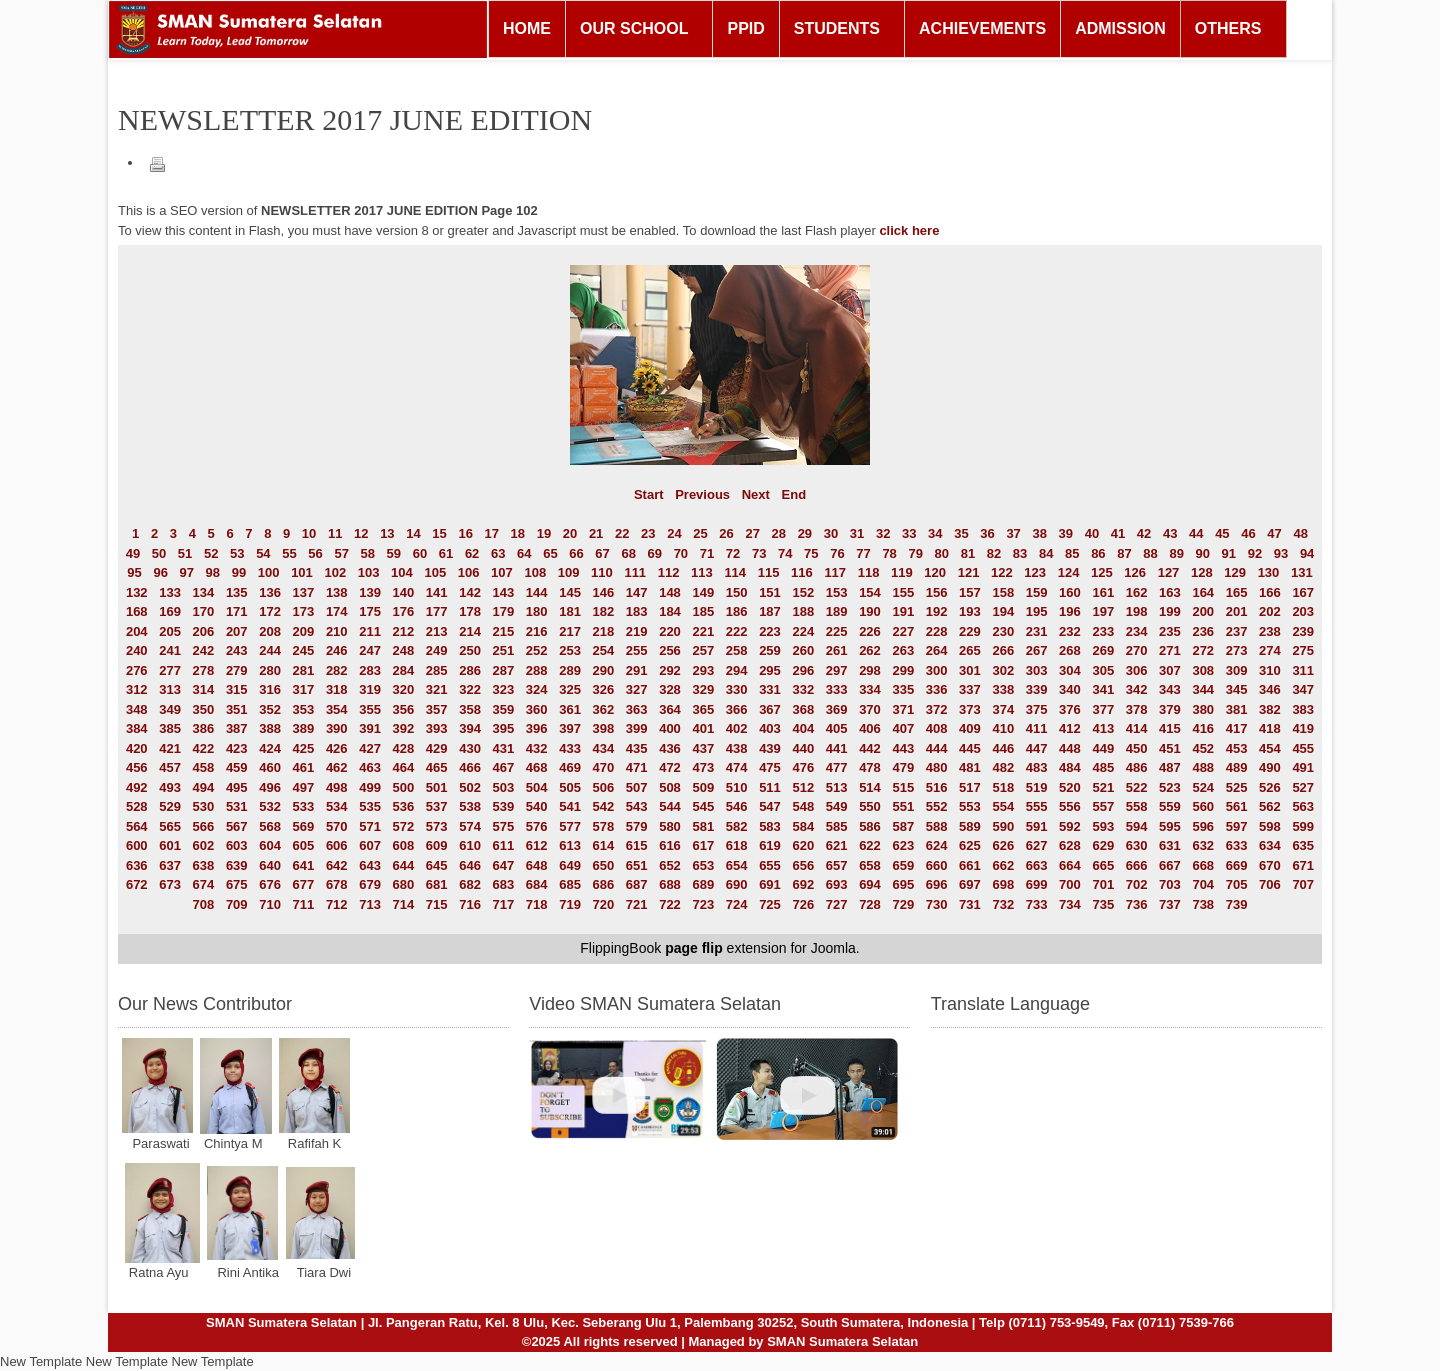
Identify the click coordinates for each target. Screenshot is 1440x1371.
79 (915, 553)
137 (304, 592)
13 (387, 533)
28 (779, 533)
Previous (702, 494)
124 (1069, 572)
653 (703, 865)
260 (803, 650)
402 (737, 728)
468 (537, 767)
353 (304, 709)
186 (737, 611)
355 (370, 709)
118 (869, 572)
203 (1303, 611)
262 (870, 650)
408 (937, 728)
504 (537, 787)
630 (1137, 845)
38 (1039, 533)
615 (637, 845)
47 (1274, 533)
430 (470, 748)
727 (837, 904)
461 (304, 767)
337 (970, 689)
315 (237, 689)
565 (170, 826)
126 (1135, 572)
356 (404, 709)
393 (437, 728)
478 (870, 767)
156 (937, 592)
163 (1170, 592)
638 (204, 865)
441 (837, 748)
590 (1003, 826)
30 (831, 533)
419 (1303, 728)
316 (270, 689)
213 (437, 631)
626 (1003, 845)
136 (270, 592)
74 (785, 553)
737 (1170, 904)
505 (570, 787)
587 (903, 826)
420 (137, 748)
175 (370, 611)
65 (550, 553)
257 (703, 650)
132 (137, 592)
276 (137, 670)
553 (970, 806)
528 (137, 806)
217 (570, 631)
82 (994, 553)
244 (270, 650)
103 (369, 572)
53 (237, 553)
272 (1203, 650)
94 (1307, 553)
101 (302, 572)
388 (270, 728)
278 (204, 670)
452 (1203, 748)
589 (970, 826)
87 (1124, 553)
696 (937, 884)
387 (237, 728)
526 (1270, 787)
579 (637, 826)
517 (970, 787)
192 (937, 611)
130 (1269, 572)
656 (803, 865)
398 (604, 728)
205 (170, 631)
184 (670, 611)
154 (870, 592)
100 (269, 572)
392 (404, 728)
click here (909, 230)
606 (337, 845)
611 (504, 845)
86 (1098, 553)
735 (1103, 904)
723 (703, 904)
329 (703, 689)
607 (370, 845)
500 (404, 787)
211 (370, 631)
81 (968, 553)
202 (1270, 611)
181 (570, 611)
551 (903, 806)
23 (648, 533)
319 (370, 689)
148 (670, 592)
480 (937, 767)
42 (1144, 533)
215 (504, 631)
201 (1237, 611)
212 (404, 631)
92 (1255, 553)
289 (570, 670)
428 (404, 748)
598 (1270, 826)
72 (733, 553)
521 (1103, 787)
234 (1137, 631)
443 (903, 748)
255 (637, 650)
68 (628, 553)
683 (504, 884)
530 (204, 806)
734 (1070, 904)
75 (811, 553)
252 (537, 650)
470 (604, 767)
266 (1003, 650)
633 (1237, 845)
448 (1070, 748)
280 (270, 670)
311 (1303, 670)
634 (1270, 845)
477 (837, 767)
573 (437, 826)
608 (404, 845)
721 (637, 904)
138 (337, 592)
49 (133, 553)
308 (1203, 670)
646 (470, 865)
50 (159, 553)
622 (870, 845)
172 (270, 611)
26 (726, 533)
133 (170, 592)
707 (1303, 884)
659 (903, 865)
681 (437, 884)
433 (570, 748)
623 (903, 845)
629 (1103, 845)
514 (870, 787)
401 (703, 728)
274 (1270, 650)
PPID (745, 28)
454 (1270, 748)
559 (1170, 806)
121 (969, 572)
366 (737, 709)
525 (1237, 787)
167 (1303, 592)
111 (635, 572)
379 (1170, 709)
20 (570, 533)
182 (604, 611)
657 (837, 865)
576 (537, 826)
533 (304, 806)
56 (315, 553)
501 (437, 787)
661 (970, 865)
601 (170, 845)
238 (1270, 631)
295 (770, 670)
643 (370, 865)
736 (1137, 904)
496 (270, 787)
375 (1037, 709)
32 (883, 533)
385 (170, 728)
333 (837, 689)
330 (737, 689)
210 (337, 631)
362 (604, 709)
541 (570, 806)
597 (1237, 826)
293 (703, 670)
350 (204, 709)
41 (1118, 533)
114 (735, 572)
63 (498, 553)
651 (637, 865)
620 (803, 845)
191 (903, 611)
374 (1003, 709)
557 (1103, 806)
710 (270, 904)
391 (370, 728)
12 (361, 533)
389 (304, 728)
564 (137, 826)
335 (903, 689)
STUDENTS (837, 28)
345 (1237, 689)
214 (470, 631)
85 (1072, 553)
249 (437, 650)
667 (1170, 865)
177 (437, 611)
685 (570, 884)
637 (170, 865)
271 (1170, 650)
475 (770, 767)
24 (674, 533)
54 (263, 553)
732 (1003, 904)
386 (204, 728)
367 (770, 709)
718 (537, 904)
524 (1203, 787)
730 (937, 904)
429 (437, 748)
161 (1103, 592)
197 (1103, 611)
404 (803, 728)
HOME (527, 28)
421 (170, 748)
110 (602, 572)
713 (370, 904)
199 (1170, 611)
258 (737, 650)
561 (1237, 806)
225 (837, 631)
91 (1229, 553)
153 (837, 592)
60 (420, 553)
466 (470, 767)
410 (1003, 728)
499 (370, 787)
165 (1237, 592)
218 (604, 631)
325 (570, 689)
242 (204, 650)
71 (707, 553)
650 (604, 865)
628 (1070, 845)
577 (570, 826)
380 (1203, 709)
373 (970, 709)
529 (170, 806)
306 (1137, 670)
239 (1303, 631)
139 (370, 592)
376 (1070, 709)
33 (909, 533)
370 (870, 709)
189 (837, 611)
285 (437, 670)
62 (472, 553)
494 (204, 787)
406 (870, 728)
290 (604, 670)
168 (137, 611)
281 (304, 670)
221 (703, 631)
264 (937, 650)
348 (137, 709)
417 (1237, 728)
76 (837, 553)
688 (670, 884)
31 (857, 533)
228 (937, 631)
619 (770, 845)
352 (270, 709)
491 (1303, 767)
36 (987, 533)
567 (237, 826)
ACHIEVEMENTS (982, 28)
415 (1170, 728)
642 (337, 865)
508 (670, 787)
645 (437, 865)
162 (1137, 592)
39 (1066, 533)
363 (637, 709)
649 (570, 865)
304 (1070, 670)
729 (903, 904)
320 (404, 689)
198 (1137, 611)
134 (204, 592)
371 (903, 709)
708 (204, 904)
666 (1137, 865)
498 (337, 787)
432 (537, 748)
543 (637, 806)
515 (903, 787)
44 (1196, 533)
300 (937, 670)
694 (870, 884)
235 (1170, 631)
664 (1070, 865)
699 (1037, 884)
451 (1170, 748)
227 (903, 631)
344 (1203, 689)
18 (518, 533)
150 (737, 592)
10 (309, 533)
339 (1037, 689)
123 (1035, 572)
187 (770, 611)
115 (769, 572)
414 (1137, 728)
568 (270, 826)
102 (335, 572)
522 (1137, 787)
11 (335, 533)
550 (870, 806)
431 (504, 748)
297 (837, 670)
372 (937, 709)
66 (576, 553)
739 (1237, 904)
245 (304, 650)
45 (1222, 533)
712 (337, 904)
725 (770, 904)
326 (604, 689)
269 (1103, 650)
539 (504, 806)
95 (134, 572)
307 (1170, 670)
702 (1137, 884)
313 (170, 689)
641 (304, 865)
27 (752, 533)
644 (404, 865)
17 (492, 533)
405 (837, 728)
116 (802, 572)
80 (942, 553)
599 (1303, 826)
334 (870, 689)
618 (737, 845)
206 (204, 631)
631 (1170, 845)
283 (370, 670)
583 (770, 826)
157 (970, 592)
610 (470, 845)
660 (937, 865)
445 (970, 748)
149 (703, 592)
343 (1170, 689)
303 (1037, 670)
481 (970, 767)
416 (1203, 728)
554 (1003, 806)
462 (337, 767)
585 (837, 826)
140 (404, 592)
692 (803, 884)
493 (170, 787)
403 (770, 728)
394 (470, 728)
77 (863, 553)
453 (1237, 748)
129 (1235, 572)
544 (670, 806)
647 (504, 865)
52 (211, 553)
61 (446, 553)
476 (803, 767)
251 (504, 650)
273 (1237, 650)
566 (204, 826)
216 (537, 631)
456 (137, 767)
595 (1170, 826)
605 (304, 845)
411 (1037, 728)
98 (213, 572)
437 (703, 748)
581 (703, 826)
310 (1270, 670)
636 (137, 865)
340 (1070, 689)
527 (1303, 787)
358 (470, 709)
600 (137, 845)
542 (604, 806)
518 (1003, 787)
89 (1176, 553)
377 (1103, 709)
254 (604, 650)
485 (1103, 767)
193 (970, 611)
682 (470, 884)
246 (337, 650)
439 (770, 748)
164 (1203, 592)
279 (237, 670)
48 (1300, 533)
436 (670, 748)
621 (837, 845)
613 (570, 845)
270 (1137, 650)
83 (1020, 553)
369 (837, 709)
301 (970, 670)
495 (237, 787)
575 (504, 826)
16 (465, 533)
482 (1003, 767)
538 (470, 806)
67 (602, 553)
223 (770, 631)
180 (537, 611)
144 (537, 592)
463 (370, 767)
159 (1037, 592)
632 (1203, 845)
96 (160, 572)
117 (835, 572)
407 (903, 728)
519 (1037, 787)
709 (237, 904)
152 (803, 592)
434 (604, 748)
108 (535, 572)
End (794, 494)
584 (803, 826)
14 (413, 533)
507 (637, 787)
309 (1237, 670)
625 (970, 845)
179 (504, 611)
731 (970, 904)
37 (1013, 533)
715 (437, 904)
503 (504, 787)
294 (737, 670)
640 (270, 865)
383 (1303, 709)
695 (903, 884)
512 (803, 787)
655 (770, 865)
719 (570, 904)
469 (570, 767)
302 (1003, 670)
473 (703, 767)
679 (370, 884)
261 (837, 650)
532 (270, 806)
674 (204, 884)
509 (703, 787)
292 (670, 670)
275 (1303, 650)
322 (470, 689)
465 (437, 767)
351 (237, 709)
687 (637, 884)
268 (1070, 650)
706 (1270, 884)
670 (1270, 865)
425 (304, 748)
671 (1303, 865)
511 (770, 787)
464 (404, 767)
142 (470, 592)
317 (304, 689)
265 (970, 650)
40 (1092, 533)
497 (304, 787)
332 (803, 689)
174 (337, 611)
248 (404, 650)
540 (537, 806)
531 (237, 806)
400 (670, 728)
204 (137, 631)
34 (935, 533)
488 (1203, 767)
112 (669, 572)
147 (637, 592)
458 (204, 767)
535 (370, 806)
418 (1270, 728)
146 (604, 592)
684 (537, 884)
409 (970, 728)
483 (1037, 767)
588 (937, 826)
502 (470, 787)
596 (1203, 826)
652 (670, 865)
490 (1270, 767)
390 (337, 728)
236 (1203, 631)
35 (961, 533)
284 (404, 670)
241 (170, 650)
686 (604, 884)
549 (837, 806)
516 (937, 787)
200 (1203, 611)
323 (504, 689)
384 (137, 728)
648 (537, 865)
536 (404, 806)
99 (239, 572)
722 (670, 904)
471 (637, 767)
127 (1169, 572)
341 (1103, 689)
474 (737, 767)
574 (470, 826)
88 (1150, 553)
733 (1037, 904)
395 (504, 728)
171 (237, 611)
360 (537, 709)
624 (937, 845)
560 (1203, 806)
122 (1002, 572)
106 (469, 572)
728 (870, 904)
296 (803, 670)
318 (337, 689)
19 (544, 533)
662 (1003, 865)
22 (622, 533)
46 (1248, 533)
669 (1237, 865)
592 (1070, 826)
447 (1037, 748)
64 (524, 553)
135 (237, 592)
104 (402, 572)
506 (604, 787)
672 (137, 884)
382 (1270, 709)
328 (670, 689)
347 (1303, 689)
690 (737, 884)
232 (1070, 631)
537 (437, 806)
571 (370, 826)
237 (1237, 631)
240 (137, 650)
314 (204, 689)
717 (504, 904)
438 (737, 748)
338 (1003, 689)
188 (803, 611)
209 (304, 631)
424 (270, 748)
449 (1103, 748)
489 (1237, 767)
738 (1203, 904)
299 (903, 670)
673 (170, 884)
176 (404, 611)
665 (1103, 865)
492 (137, 787)
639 (237, 865)
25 (700, 533)
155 (903, 592)
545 (703, 806)
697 (970, 884)
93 (1281, 553)
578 (604, 826)
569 (304, 826)
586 (870, 826)
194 (1003, 611)
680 (404, 884)
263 (903, 650)
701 (1103, 884)
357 (437, 709)
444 (937, 748)
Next (756, 494)
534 (337, 806)
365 (703, 709)
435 (637, 748)
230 (1003, 631)
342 (1137, 689)
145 (570, 592)
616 (670, 845)
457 (170, 767)
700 (1070, 884)
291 (637, 670)
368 (803, 709)
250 (470, 650)
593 (1103, 826)
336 (937, 689)
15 (439, 533)
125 (1102, 572)
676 (270, 884)
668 (1203, 865)
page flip (694, 948)
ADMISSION (1120, 28)
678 (337, 884)
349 (170, 709)
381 (1237, 709)
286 (470, 670)
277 (170, 670)
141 (437, 592)
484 (1070, 767)
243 (237, 650)
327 (637, 689)
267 (1037, 650)
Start (649, 494)
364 (670, 709)
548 (803, 806)
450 (1137, 748)
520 (1070, 787)
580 (670, 826)
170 (204, 611)
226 (870, 631)
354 (337, 709)
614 (604, 845)
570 (337, 826)
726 (803, 904)
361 (570, 709)
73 (759, 553)
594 (1137, 826)
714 (404, 904)
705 (1237, 884)
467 (504, 767)
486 (1137, 767)
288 (537, 670)
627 (1037, 845)
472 (670, 767)
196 (1070, 611)
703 (1170, 884)
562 (1270, 806)
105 (435, 572)
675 (237, 884)
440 (803, 748)
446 (1003, 748)
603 (237, 845)
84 (1046, 553)
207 (237, 631)
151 (770, 592)
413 (1103, 728)
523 (1170, 787)
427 (370, 748)
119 (902, 572)
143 (504, 592)
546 (737, 806)
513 (837, 787)
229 (970, 631)
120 (935, 572)
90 (1203, 553)
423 (237, 748)
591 (1037, 826)
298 (870, 670)
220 (670, 631)
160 (1070, 592)
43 (1170, 533)
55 (289, 553)
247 (370, 650)
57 (341, 553)
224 (803, 631)
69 (655, 553)
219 (637, 631)
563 (1303, 806)
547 (770, 806)
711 (304, 904)
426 (337, 748)
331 (770, 689)
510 (737, 787)
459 (237, 767)
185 (703, 611)
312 (137, 689)
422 (204, 748)
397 (570, 728)
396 (537, 728)
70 (681, 553)
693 (837, 884)
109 (569, 572)
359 (504, 709)
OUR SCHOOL (634, 28)
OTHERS (1228, 28)
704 (1203, 884)
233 (1103, 631)
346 (1270, 689)
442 (870, 748)
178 (470, 611)
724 (737, 904)
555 (1037, 806)
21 (596, 533)
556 (1070, 806)
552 (937, 806)
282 (337, 670)
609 (437, 845)
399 (637, 728)
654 (737, 865)
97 (187, 572)
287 (504, 670)
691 (770, 884)
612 (537, 845)
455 (1303, 748)
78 (889, 553)
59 (394, 553)
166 (1270, 592)
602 (204, 845)
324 (537, 689)
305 (1103, 670)
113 (702, 572)
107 (502, 572)
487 (1170, 767)
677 (304, 884)
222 (737, 631)
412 (1070, 728)
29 (805, 533)
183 (637, 611)
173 (304, 611)
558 (1137, 806)
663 (1037, 865)
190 (870, 611)
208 (270, 631)
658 (870, 865)
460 (270, 767)
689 (703, 884)
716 (470, 904)
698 (1003, 884)
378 (1137, 709)
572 (404, 826)
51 (185, 553)
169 (170, 611)
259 (770, 650)
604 (270, 845)
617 (703, 845)
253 (570, 650)
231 (1037, 631)
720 (604, 904)
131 (1302, 572)
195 (1037, 611)
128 (1202, 572)
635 (1303, 845)
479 (903, 767)
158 (1003, 592)
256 (670, 650)
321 (437, 689)
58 (368, 553)
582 (737, 826)
